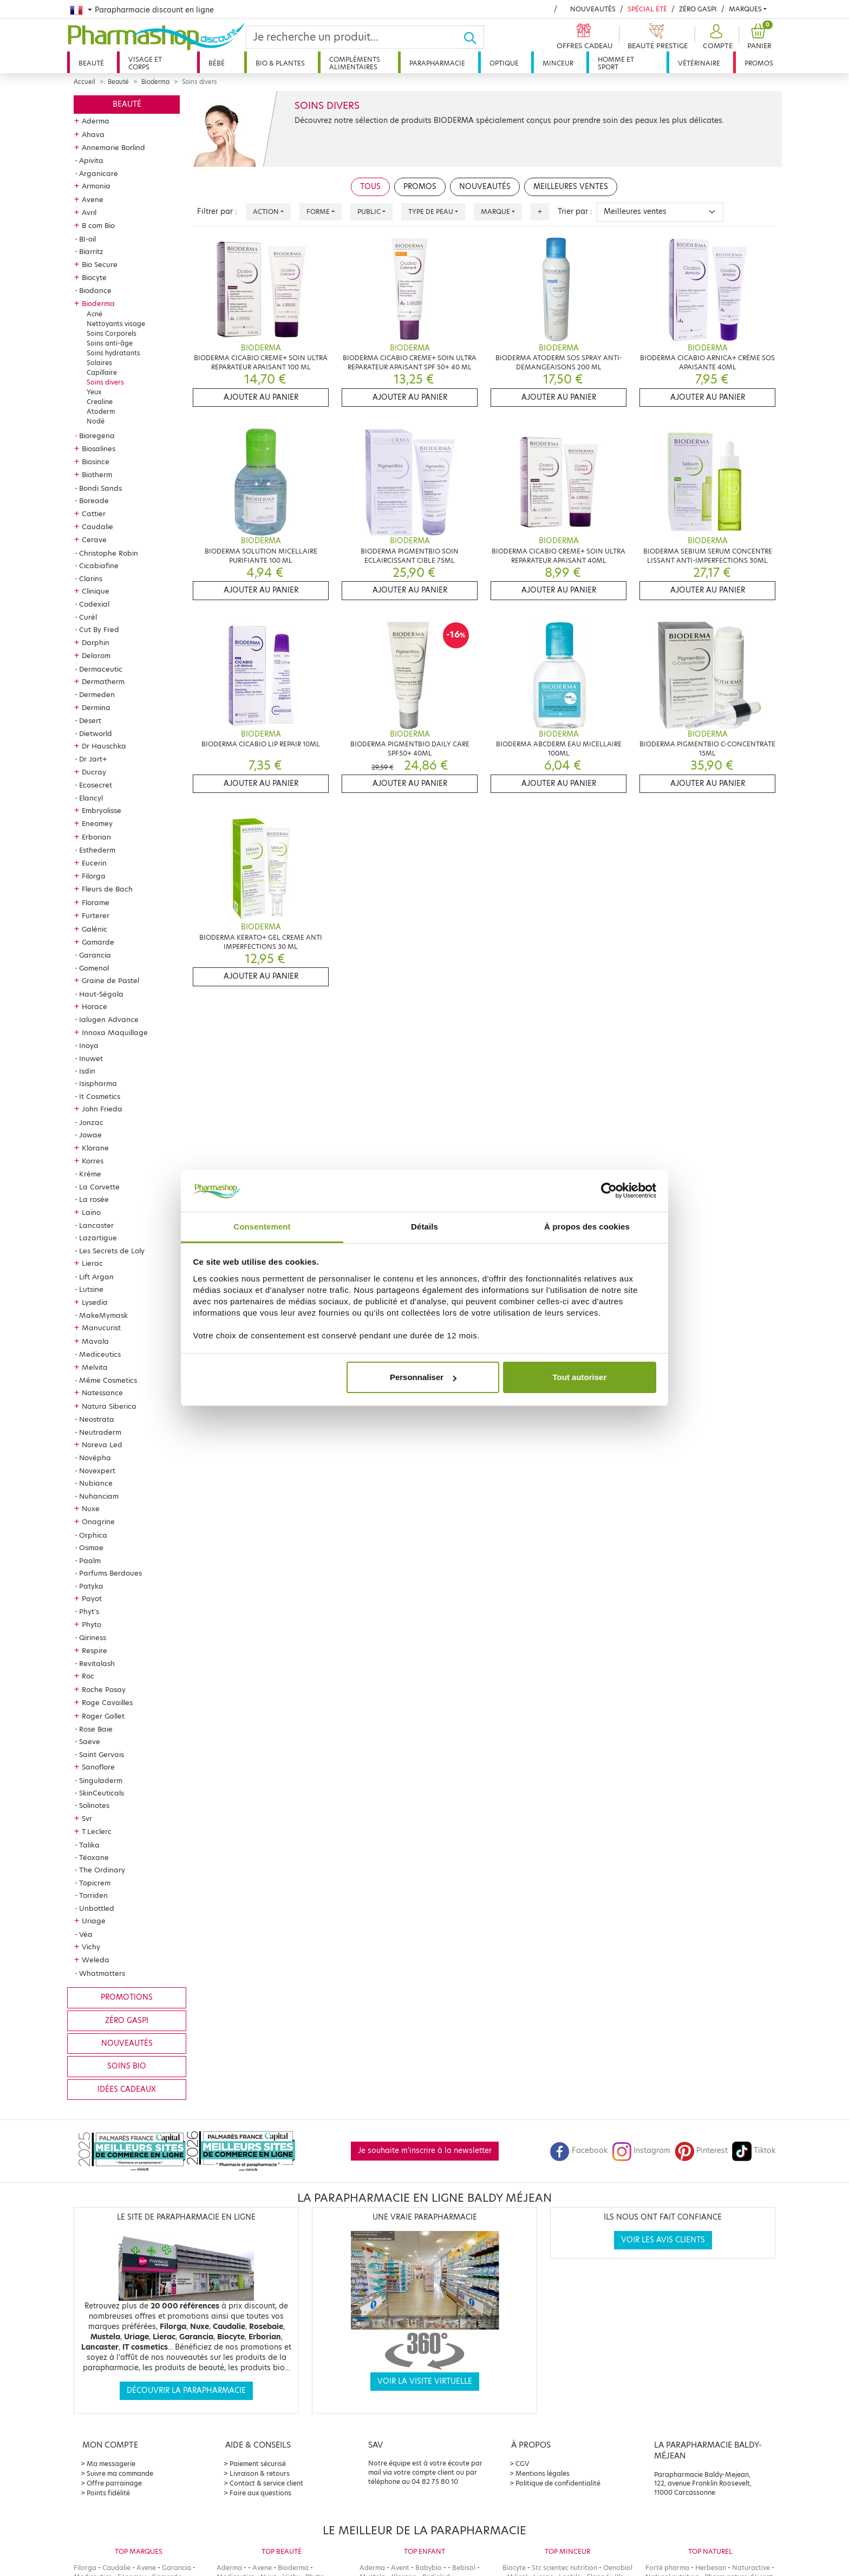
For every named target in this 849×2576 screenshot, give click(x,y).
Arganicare (98, 173)
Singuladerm (100, 1780)
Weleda (95, 1959)
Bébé (216, 63)
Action (266, 211)
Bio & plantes (280, 63)
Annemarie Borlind (113, 147)
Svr (87, 1818)
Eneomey (97, 823)
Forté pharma (667, 2567)
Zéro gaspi (126, 2020)
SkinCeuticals (101, 1793)
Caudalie (97, 526)
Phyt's (89, 1611)
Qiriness (92, 1637)
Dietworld (95, 733)
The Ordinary (102, 1870)
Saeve (89, 1741)
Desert (90, 720)
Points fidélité (108, 2492)
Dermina (96, 707)
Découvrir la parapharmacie (186, 2390)
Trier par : (575, 211)
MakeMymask (103, 1315)
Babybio (428, 2567)
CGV (522, 2463)
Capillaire (102, 372)
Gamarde (98, 942)
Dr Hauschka (104, 746)
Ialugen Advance (109, 1019)
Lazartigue (98, 1238)
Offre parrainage (114, 2483)
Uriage (94, 1921)
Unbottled (96, 1908)
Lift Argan (96, 1277)
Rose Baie (96, 1729)
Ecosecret (95, 785)
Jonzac (91, 1122)
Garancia (95, 955)
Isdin (87, 1071)
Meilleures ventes (570, 186)
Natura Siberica (109, 1406)
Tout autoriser (580, 1377)
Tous (370, 186)
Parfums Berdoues (110, 1573)
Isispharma (98, 1083)
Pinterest (701, 2150)
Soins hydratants (113, 352)
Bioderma (155, 81)
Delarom (96, 655)
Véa (86, 1934)
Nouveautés (593, 9)
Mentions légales (542, 2473)
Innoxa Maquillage (115, 1032)
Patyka (91, 1586)
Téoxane (94, 1857)
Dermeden (97, 694)
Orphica (93, 1535)
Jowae (90, 1135)
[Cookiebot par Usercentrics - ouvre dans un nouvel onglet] (608, 1191)
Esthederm (97, 850)
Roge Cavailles (107, 1702)
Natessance (102, 1392)
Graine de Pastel (110, 980)
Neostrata (96, 1419)
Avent (400, 2567)
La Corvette (99, 1187)
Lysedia (95, 1302)
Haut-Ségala (101, 994)
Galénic (94, 929)
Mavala (95, 1341)
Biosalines (98, 448)
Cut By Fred (99, 629)
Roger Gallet (103, 1716)
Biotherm (97, 474)
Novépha (95, 1457)
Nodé (96, 421)
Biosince (95, 461)
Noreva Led (102, 1444)
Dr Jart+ (93, 759)
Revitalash (97, 1663)
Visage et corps (145, 63)
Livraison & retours (260, 2473)
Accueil (84, 81)
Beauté (91, 63)
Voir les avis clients (663, 2240)
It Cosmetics (99, 1096)
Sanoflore (98, 1767)
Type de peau (430, 211)
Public (369, 211)
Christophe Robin (108, 553)
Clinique (95, 591)
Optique (504, 63)
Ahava (93, 134)
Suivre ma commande (120, 2473)
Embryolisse (101, 810)
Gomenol (94, 968)
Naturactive (751, 2567)
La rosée (94, 1199)
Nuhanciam (99, 1496)
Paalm (90, 1560)
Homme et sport (616, 63)
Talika (89, 1845)
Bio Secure (99, 264)
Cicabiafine (99, 565)
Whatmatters (102, 1973)
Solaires (99, 362)
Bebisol (463, 2567)
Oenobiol (617, 2567)
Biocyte (94, 277)
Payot (92, 1598)
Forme (318, 211)
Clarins (90, 578)
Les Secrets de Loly (112, 1251)
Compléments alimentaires (354, 63)
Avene (92, 199)
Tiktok (753, 2150)
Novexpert (97, 1470)
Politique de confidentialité (557, 2483)
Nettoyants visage (116, 323)
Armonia (96, 186)
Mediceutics (100, 1354)
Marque (495, 211)
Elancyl (91, 798)
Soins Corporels (111, 333)
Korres (92, 1161)
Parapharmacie (437, 63)
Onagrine (98, 1521)
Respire (94, 1650)
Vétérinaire (699, 63)
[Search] (354, 37)
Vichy (91, 1946)
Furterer (95, 915)
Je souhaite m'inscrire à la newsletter (425, 2150)
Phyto (91, 1624)
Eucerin (94, 863)
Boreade (94, 500)
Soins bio (126, 2066)
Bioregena (97, 435)
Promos (758, 63)
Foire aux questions (260, 2492)
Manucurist (101, 1327)
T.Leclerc (97, 1831)
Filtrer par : (217, 211)
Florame (95, 902)
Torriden (93, 1895)
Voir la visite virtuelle (424, 2381)
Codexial (94, 604)
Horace (94, 1006)
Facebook (579, 2150)
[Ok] (473, 37)
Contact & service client (266, 2483)
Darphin (95, 642)
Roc (88, 1676)
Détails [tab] (424, 1226)
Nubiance (96, 1483)
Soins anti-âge (110, 343)
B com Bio (98, 225)
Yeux (94, 391)
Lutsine (91, 1289)
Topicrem (94, 1883)
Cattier (94, 513)
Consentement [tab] (261, 1226)
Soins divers (105, 382)
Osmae (91, 1547)
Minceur (558, 63)
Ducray (94, 772)
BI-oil (87, 239)
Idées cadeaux (126, 2089)
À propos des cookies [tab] (587, 1226)
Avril (89, 212)
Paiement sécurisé (258, 2463)
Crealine (100, 401)
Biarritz (91, 251)
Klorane (95, 1148)
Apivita (91, 160)
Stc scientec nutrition (564, 2567)
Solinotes (94, 1805)
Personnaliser (423, 1377)
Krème (90, 1174)
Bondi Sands (100, 488)
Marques (745, 9)
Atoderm (101, 411)
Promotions (127, 1997)
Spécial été (647, 9)
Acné (94, 313)
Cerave (94, 539)
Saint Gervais (101, 1754)
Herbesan (710, 2567)
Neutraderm (100, 1432)
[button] (716, 37)
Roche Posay (104, 1689)
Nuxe (91, 1508)
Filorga (94, 876)
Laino (91, 1212)
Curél (88, 617)
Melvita (95, 1367)
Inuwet (91, 1058)
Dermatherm (103, 681)
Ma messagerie (111, 2463)
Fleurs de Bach (107, 889)
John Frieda (102, 1109)
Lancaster (96, 1225)
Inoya (89, 1045)
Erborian (96, 837)
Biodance (95, 290)
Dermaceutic (100, 669)
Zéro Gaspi (698, 9)
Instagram (641, 2150)
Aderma (95, 121)
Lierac (92, 1263)
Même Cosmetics (108, 1380)
